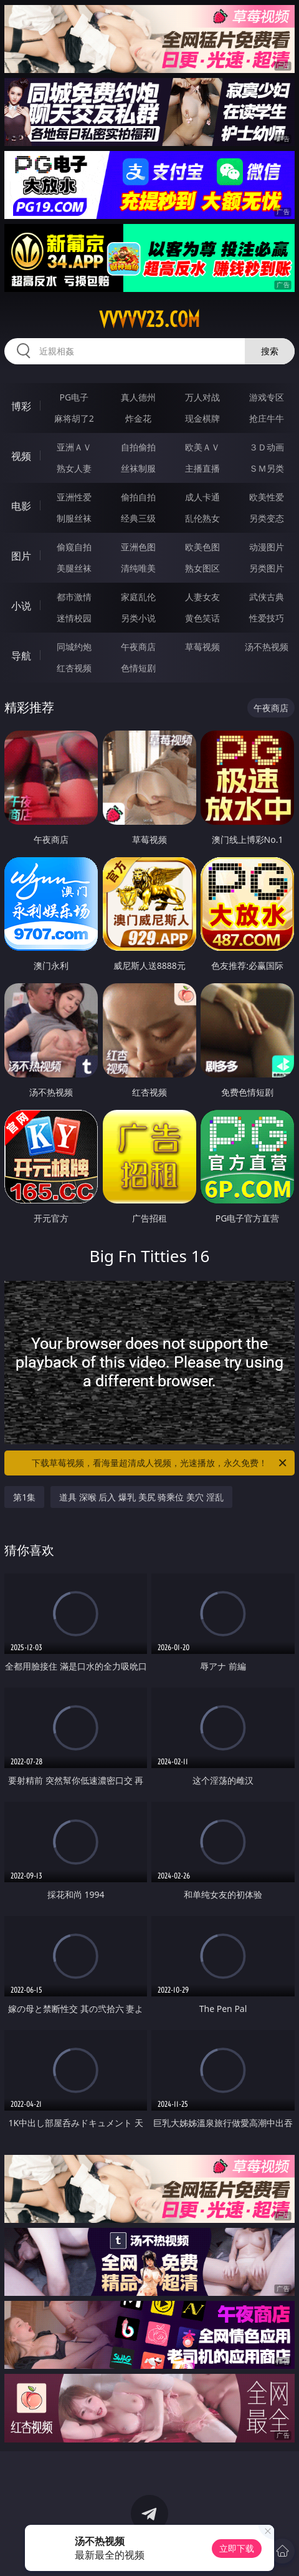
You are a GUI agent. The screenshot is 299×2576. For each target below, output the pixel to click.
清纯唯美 (138, 568)
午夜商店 (138, 647)
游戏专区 (266, 397)
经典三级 (138, 518)
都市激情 (74, 597)
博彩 (21, 406)
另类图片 (266, 568)
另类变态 (266, 518)
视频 (21, 456)
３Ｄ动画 (266, 447)
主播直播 (202, 468)
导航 (21, 656)
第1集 (24, 1497)
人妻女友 (202, 597)
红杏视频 (74, 668)
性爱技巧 (266, 618)
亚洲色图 (138, 547)
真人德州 (138, 397)
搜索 (269, 351)
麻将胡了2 (74, 418)
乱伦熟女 (202, 518)
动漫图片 (266, 547)
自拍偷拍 (138, 447)
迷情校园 (74, 618)
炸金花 (138, 418)
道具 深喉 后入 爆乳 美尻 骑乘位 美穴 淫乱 (141, 1497)
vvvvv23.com (149, 319)
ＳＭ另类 (266, 468)
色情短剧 (138, 668)
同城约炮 (74, 647)
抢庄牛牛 (266, 418)
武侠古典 (266, 597)
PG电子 (73, 397)
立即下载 (236, 2548)
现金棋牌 (202, 418)
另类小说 (138, 618)
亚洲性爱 (74, 497)
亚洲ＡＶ (74, 447)
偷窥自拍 (74, 547)
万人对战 (202, 397)
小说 (21, 606)
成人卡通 (202, 497)
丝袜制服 (138, 468)
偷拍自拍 (138, 497)
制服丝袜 (74, 518)
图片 (21, 556)
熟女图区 (202, 568)
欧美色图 (202, 547)
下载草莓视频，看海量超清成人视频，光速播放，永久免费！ (160, 1463)
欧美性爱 (266, 497)
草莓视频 (202, 647)
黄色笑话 (202, 618)
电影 (21, 506)
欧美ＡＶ (202, 447)
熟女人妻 (74, 468)
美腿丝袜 (74, 568)
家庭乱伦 (138, 597)
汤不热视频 (266, 647)
